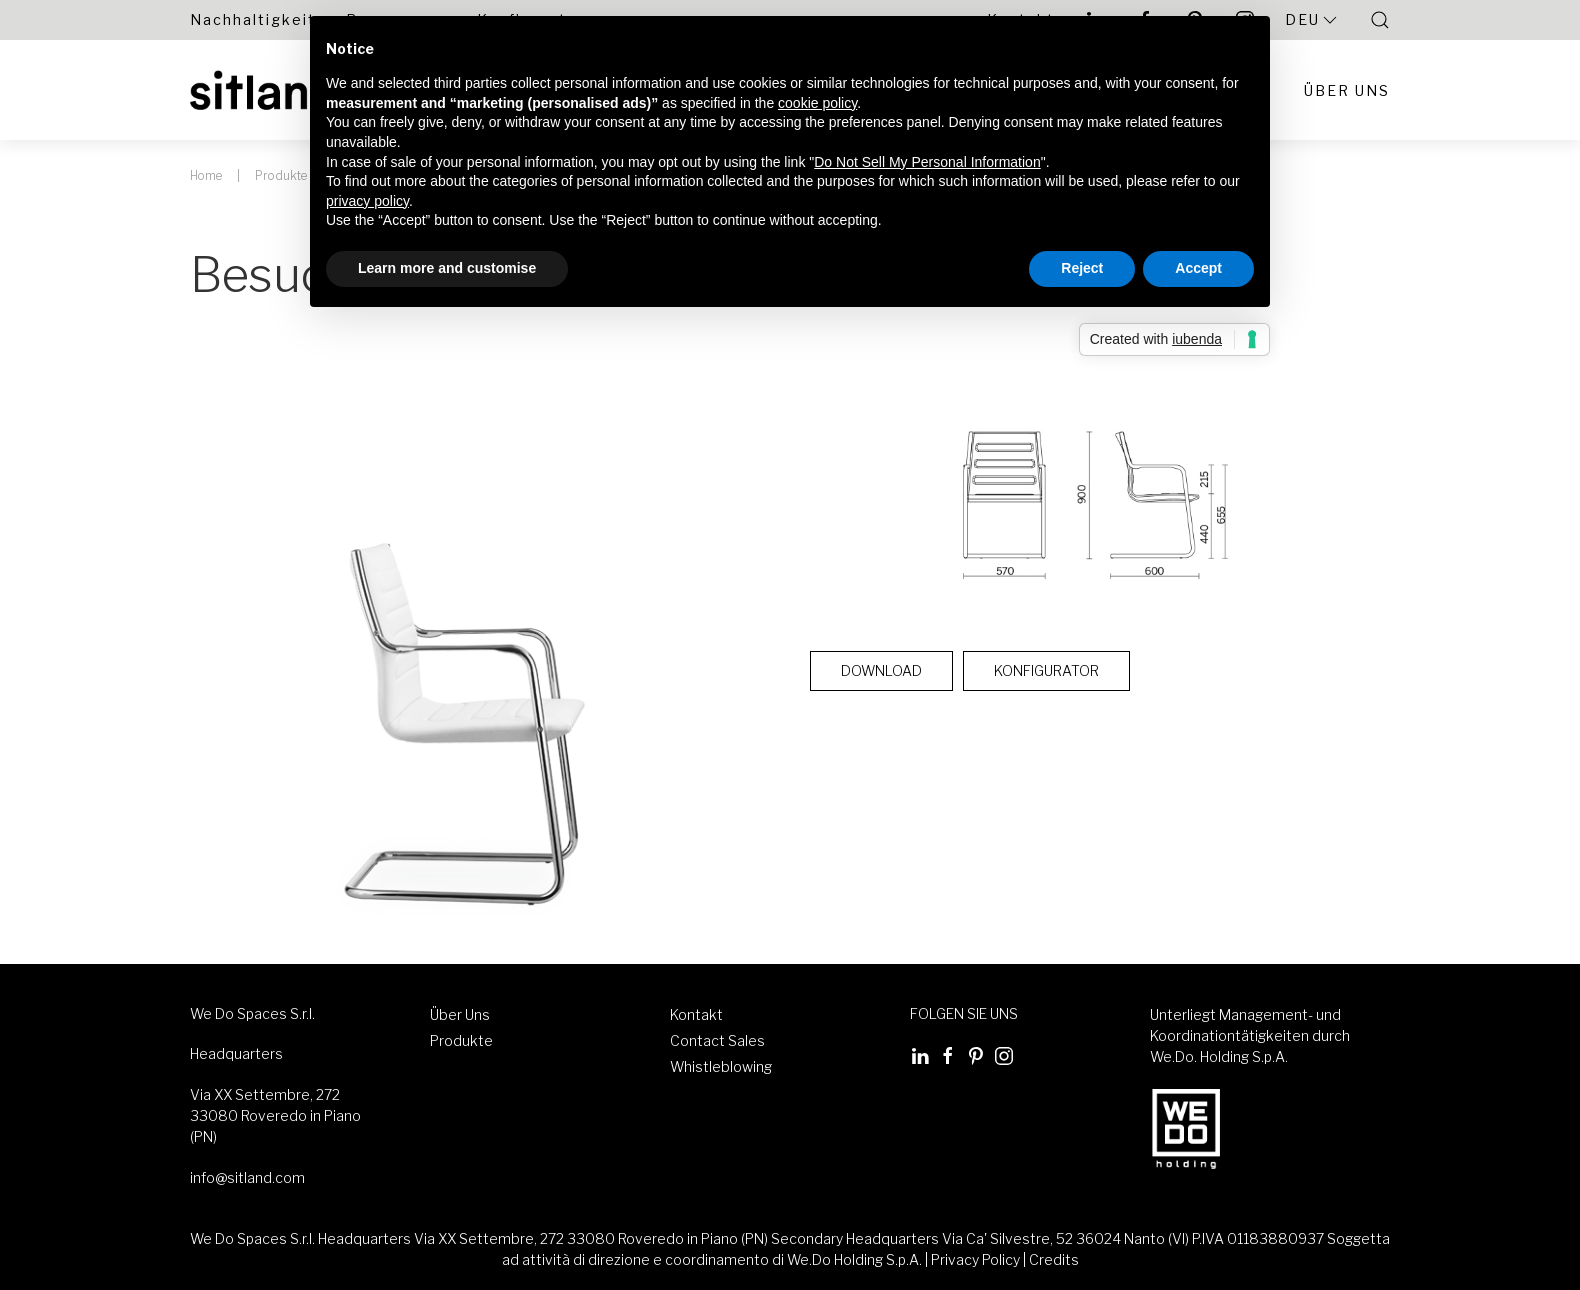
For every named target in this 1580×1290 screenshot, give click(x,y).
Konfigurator (1046, 670)
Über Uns (1347, 90)
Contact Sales (717, 1040)
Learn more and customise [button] (447, 268)
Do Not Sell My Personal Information (927, 161)
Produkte (281, 175)
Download (881, 670)
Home (206, 175)
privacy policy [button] (367, 201)
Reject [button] (1082, 268)
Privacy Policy (975, 1259)
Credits (1054, 1259)
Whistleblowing (721, 1066)
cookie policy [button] (817, 103)
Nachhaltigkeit (253, 19)
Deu (1312, 20)
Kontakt (696, 1014)
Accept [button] (1198, 268)
